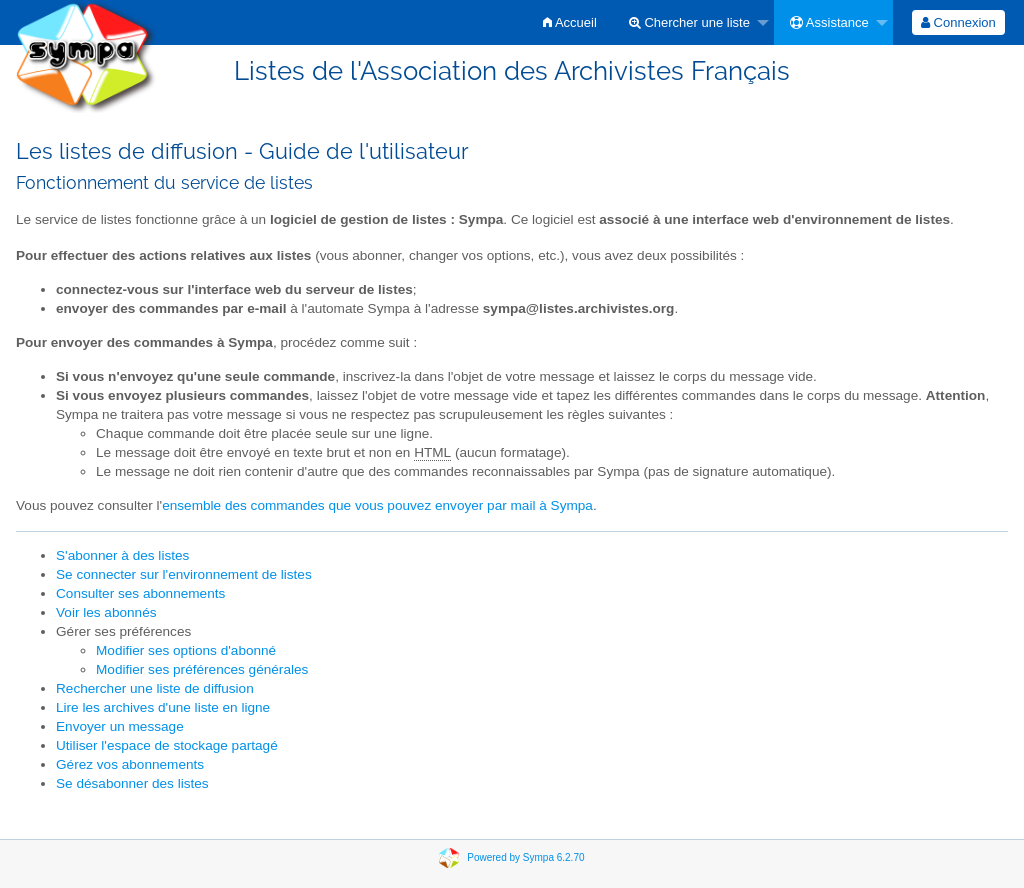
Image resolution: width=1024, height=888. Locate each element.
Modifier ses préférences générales (202, 669)
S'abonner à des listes (122, 555)
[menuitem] (570, 22)
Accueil (570, 22)
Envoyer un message (120, 726)
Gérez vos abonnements (130, 764)
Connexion (958, 22)
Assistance (829, 22)
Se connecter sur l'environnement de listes (184, 574)
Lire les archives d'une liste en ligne (163, 707)
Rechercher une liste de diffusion (155, 688)
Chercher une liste (689, 22)
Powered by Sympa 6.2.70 (525, 856)
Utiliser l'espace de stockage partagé (167, 745)
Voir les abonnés (106, 612)
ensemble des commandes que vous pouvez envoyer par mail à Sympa (377, 505)
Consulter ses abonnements (140, 593)
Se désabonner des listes (132, 783)
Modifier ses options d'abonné (186, 650)
